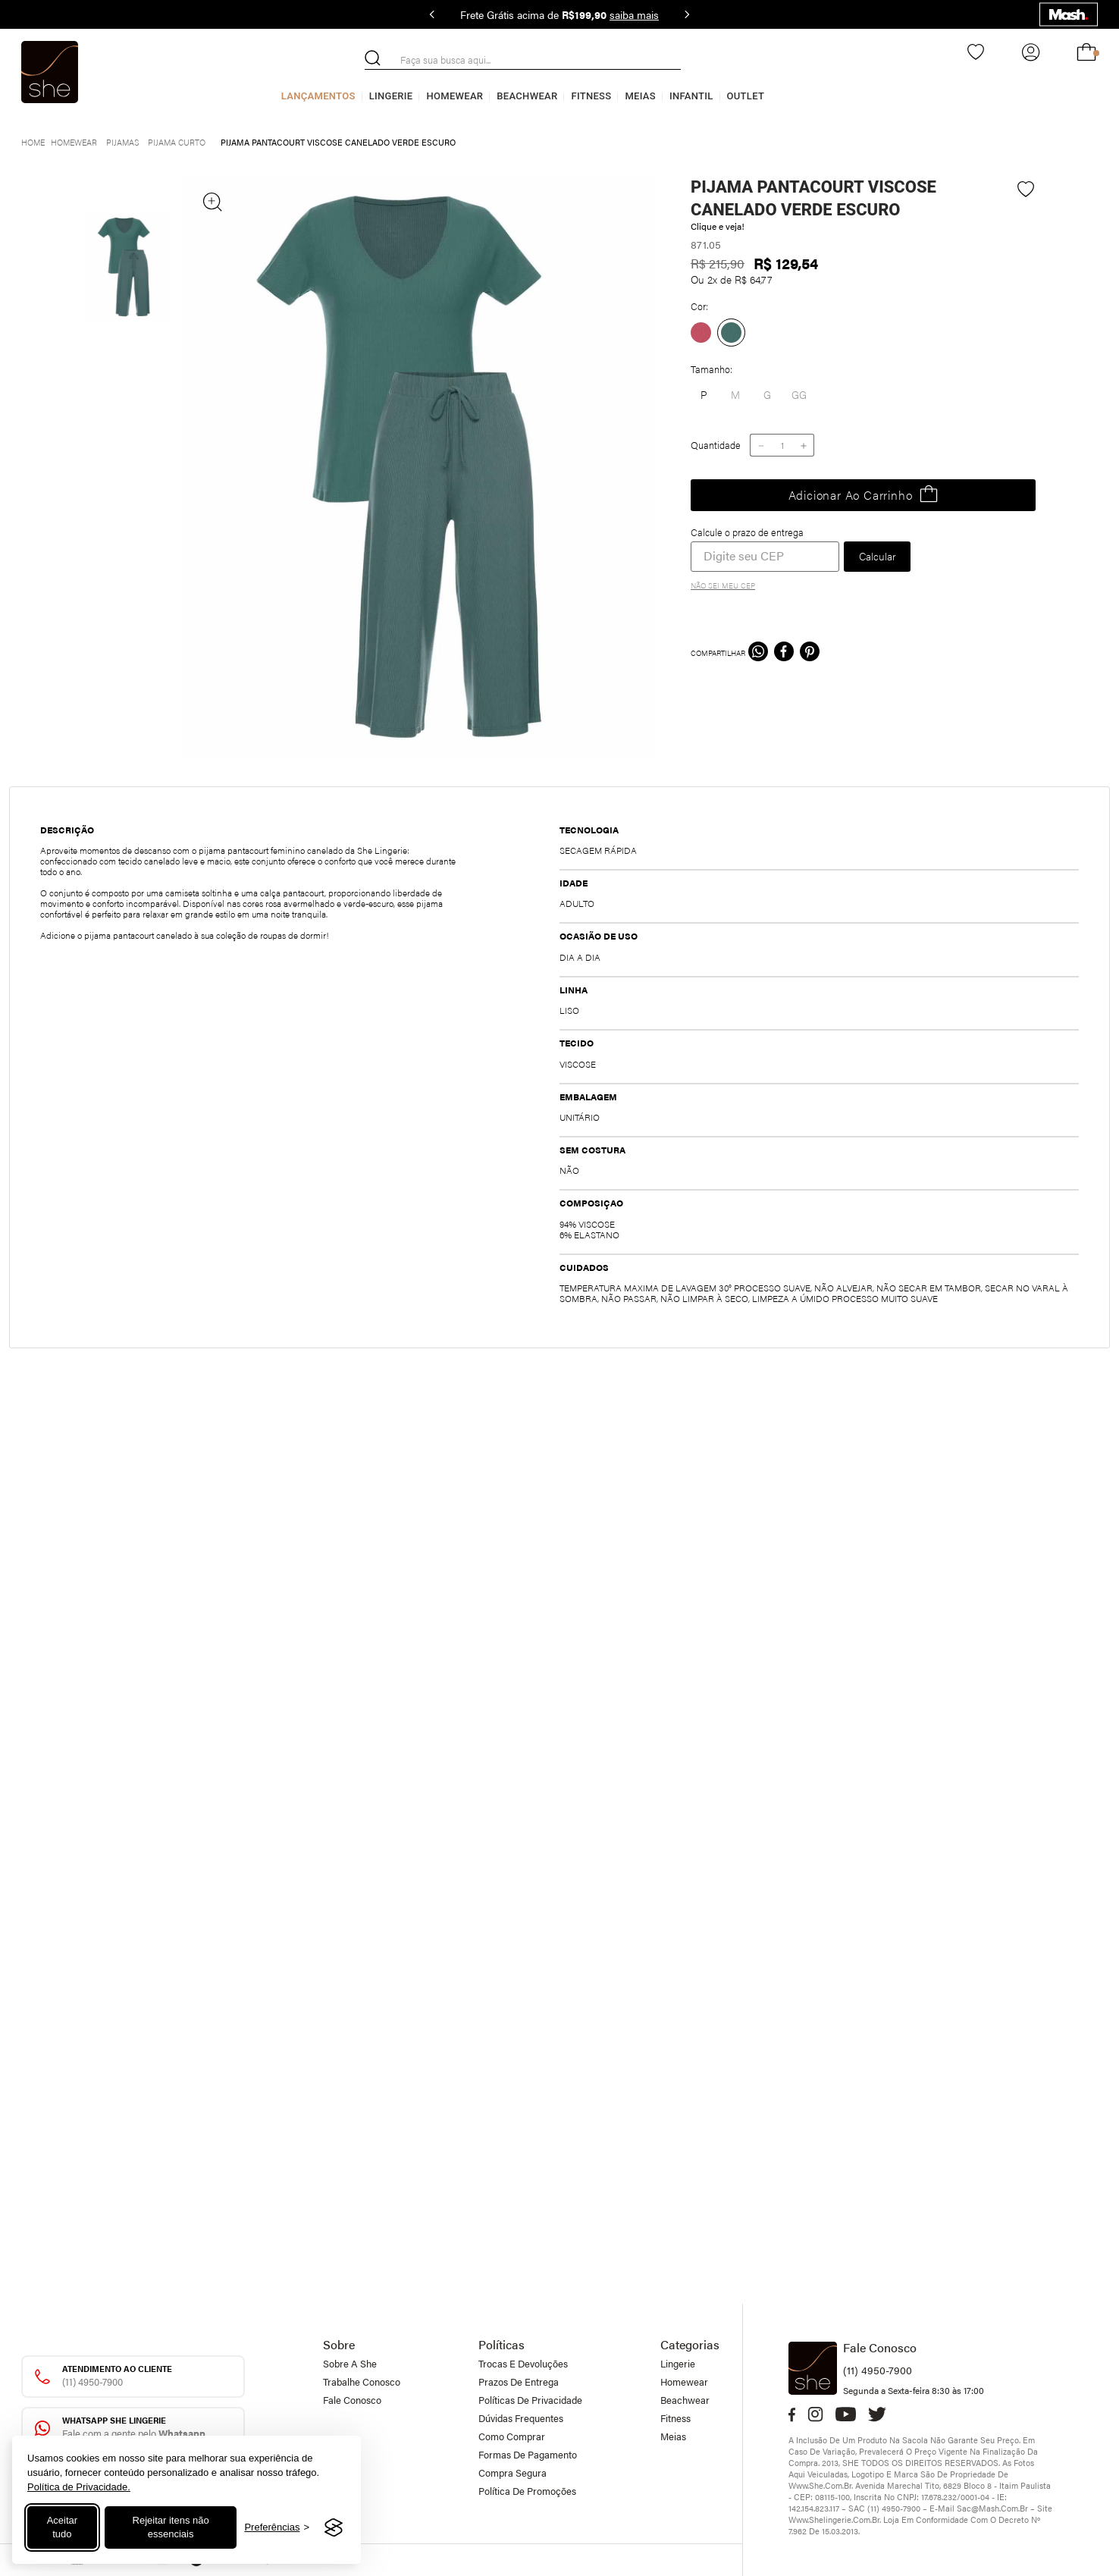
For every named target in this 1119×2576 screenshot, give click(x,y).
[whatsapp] (758, 653)
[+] (803, 445)
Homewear (454, 96)
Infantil (691, 96)
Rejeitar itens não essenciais (171, 2527)
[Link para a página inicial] (33, 141)
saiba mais (634, 14)
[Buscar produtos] (373, 58)
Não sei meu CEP (723, 585)
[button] (767, 395)
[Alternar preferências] (276, 2528)
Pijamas (122, 142)
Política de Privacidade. (78, 2487)
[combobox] (523, 60)
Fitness (591, 96)
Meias (640, 96)
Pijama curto (176, 142)
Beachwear (527, 96)
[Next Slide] (687, 14)
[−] (760, 445)
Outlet (746, 96)
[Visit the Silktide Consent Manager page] (333, 2527)
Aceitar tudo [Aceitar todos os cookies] (62, 2527)
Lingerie (391, 96)
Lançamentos (318, 96)
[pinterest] (809, 653)
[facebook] (784, 653)
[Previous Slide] (432, 14)
